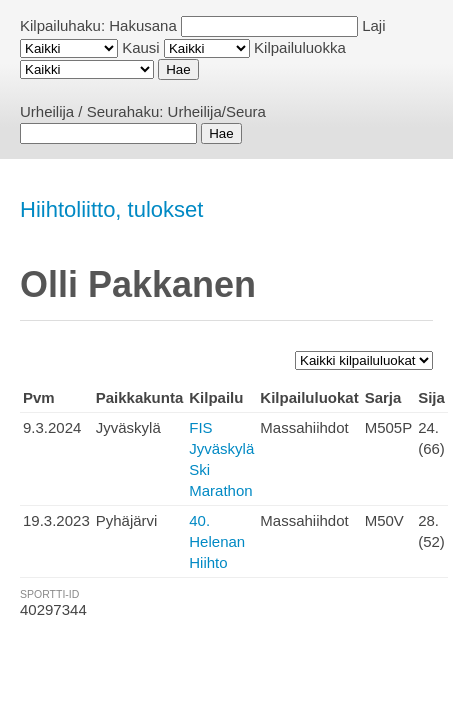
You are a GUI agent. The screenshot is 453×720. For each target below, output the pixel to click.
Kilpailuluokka (300, 47)
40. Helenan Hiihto (217, 541)
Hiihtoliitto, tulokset (111, 209)
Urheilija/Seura (217, 111)
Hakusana (143, 25)
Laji (373, 25)
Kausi (141, 47)
